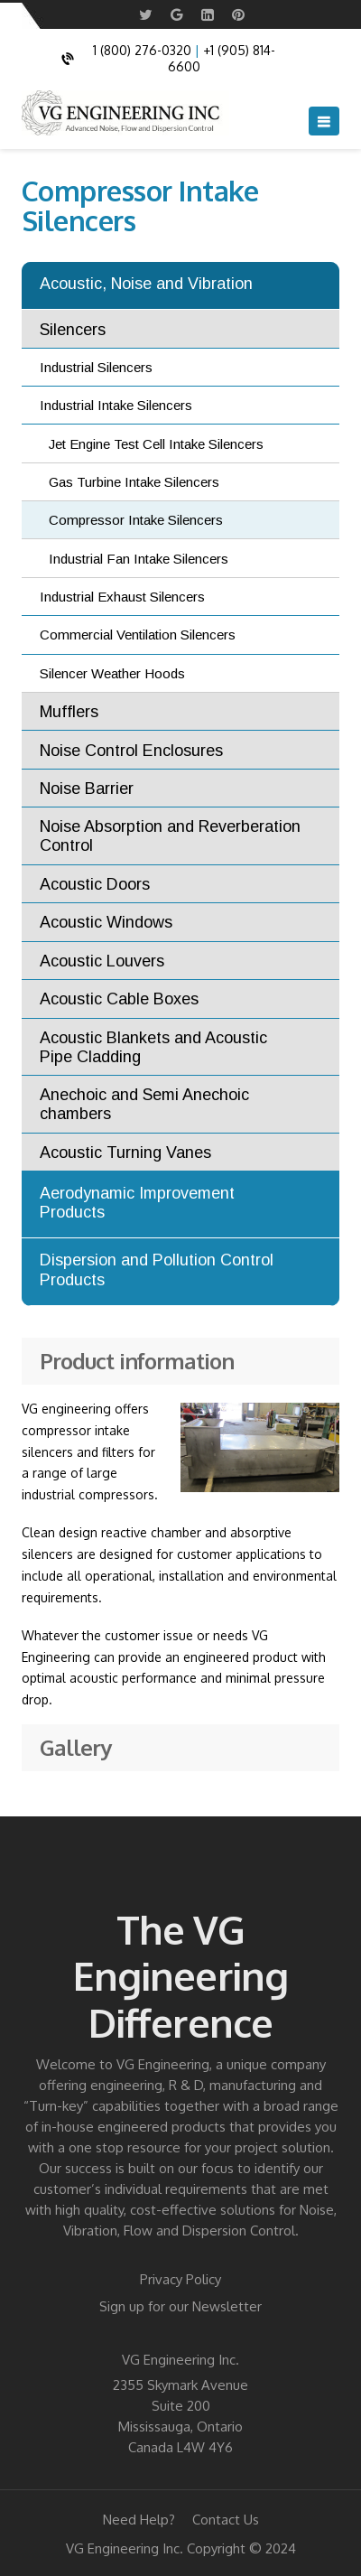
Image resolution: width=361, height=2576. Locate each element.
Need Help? (139, 2519)
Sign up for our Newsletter (180, 2306)
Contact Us (225, 2519)
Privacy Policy (180, 2279)
